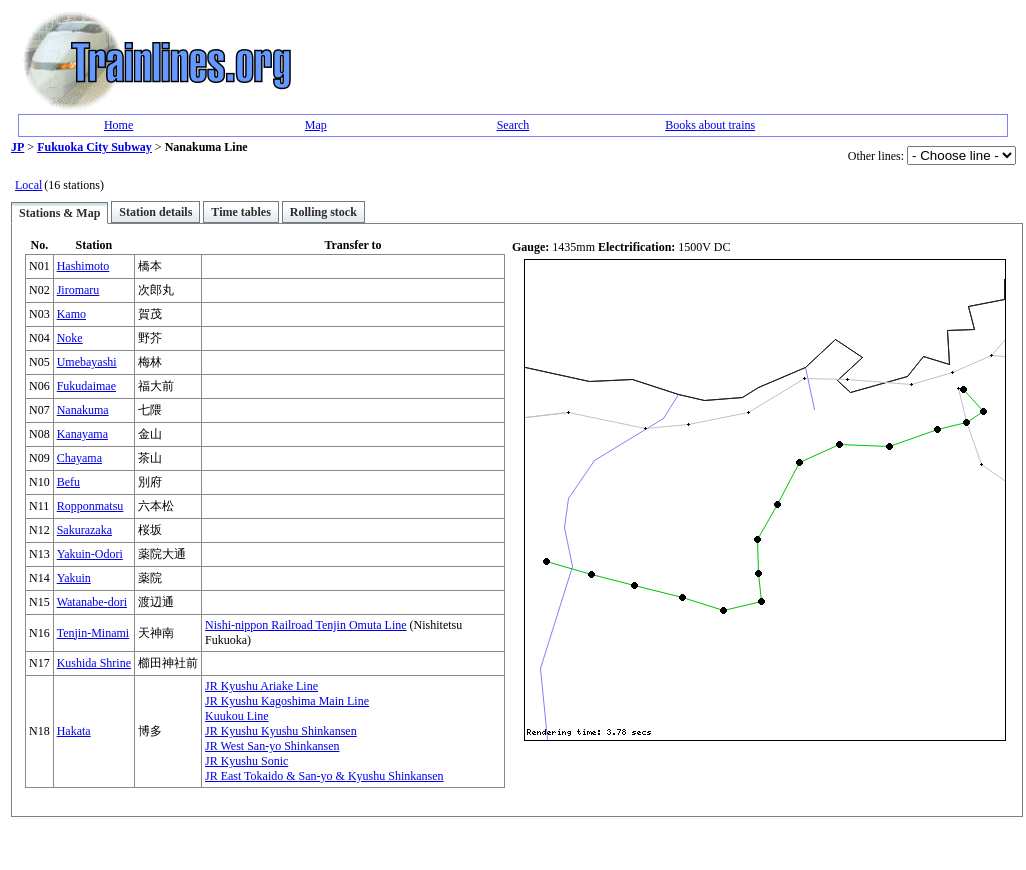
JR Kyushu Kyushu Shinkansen (281, 731)
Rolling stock (323, 212)
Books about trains (710, 125)
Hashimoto (83, 266)
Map (316, 125)
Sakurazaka (84, 530)
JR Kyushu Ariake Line (261, 686)
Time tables (240, 212)
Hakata (74, 731)
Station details (155, 212)
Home (118, 125)
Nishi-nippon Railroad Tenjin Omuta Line (306, 625)
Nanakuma (83, 410)
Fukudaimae (86, 386)
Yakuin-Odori (90, 554)
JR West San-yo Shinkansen (272, 746)
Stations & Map (59, 213)
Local (28, 185)
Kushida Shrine (94, 663)
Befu (68, 482)
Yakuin (74, 578)
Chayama (79, 458)
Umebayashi (87, 362)
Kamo (71, 314)
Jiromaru (78, 290)
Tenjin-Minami (93, 633)
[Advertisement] (619, 61)
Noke (70, 338)
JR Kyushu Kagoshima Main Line (287, 701)
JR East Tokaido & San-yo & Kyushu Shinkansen (324, 776)
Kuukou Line (237, 716)
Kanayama (82, 434)
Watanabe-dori (92, 602)
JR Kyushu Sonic (246, 761)
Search (513, 125)
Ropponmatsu (90, 506)
